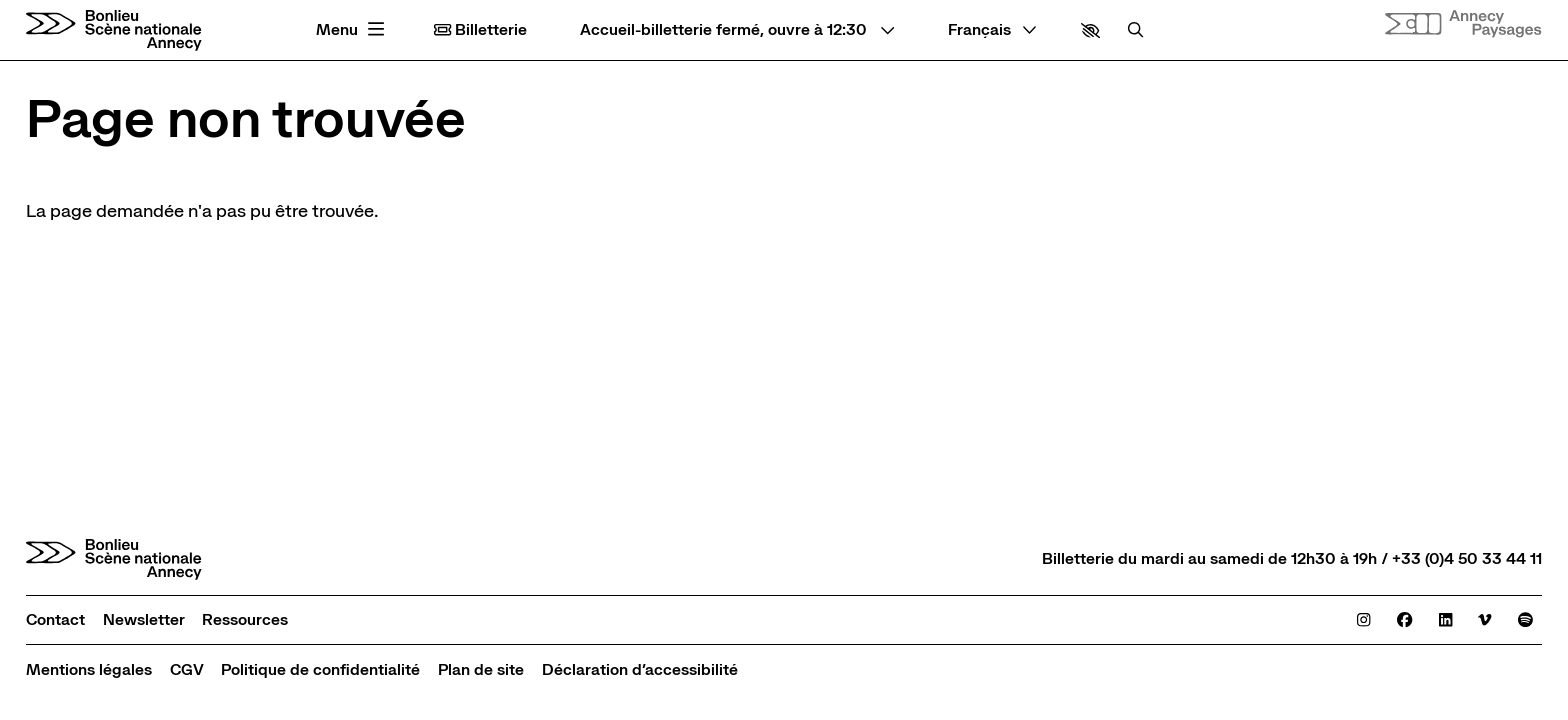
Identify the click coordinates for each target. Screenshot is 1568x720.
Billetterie (480, 30)
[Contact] (55, 620)
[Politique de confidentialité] (320, 670)
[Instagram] (1363, 620)
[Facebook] (1404, 620)
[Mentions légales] (89, 670)
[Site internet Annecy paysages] (1463, 24)
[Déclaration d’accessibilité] (640, 670)
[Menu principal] (353, 30)
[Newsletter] (144, 620)
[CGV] (187, 670)
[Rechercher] (1135, 30)
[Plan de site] (481, 670)
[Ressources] (245, 620)
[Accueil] (114, 30)
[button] (1090, 30)
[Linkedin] (1445, 620)
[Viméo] (1484, 620)
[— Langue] (992, 30)
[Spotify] (1525, 620)
